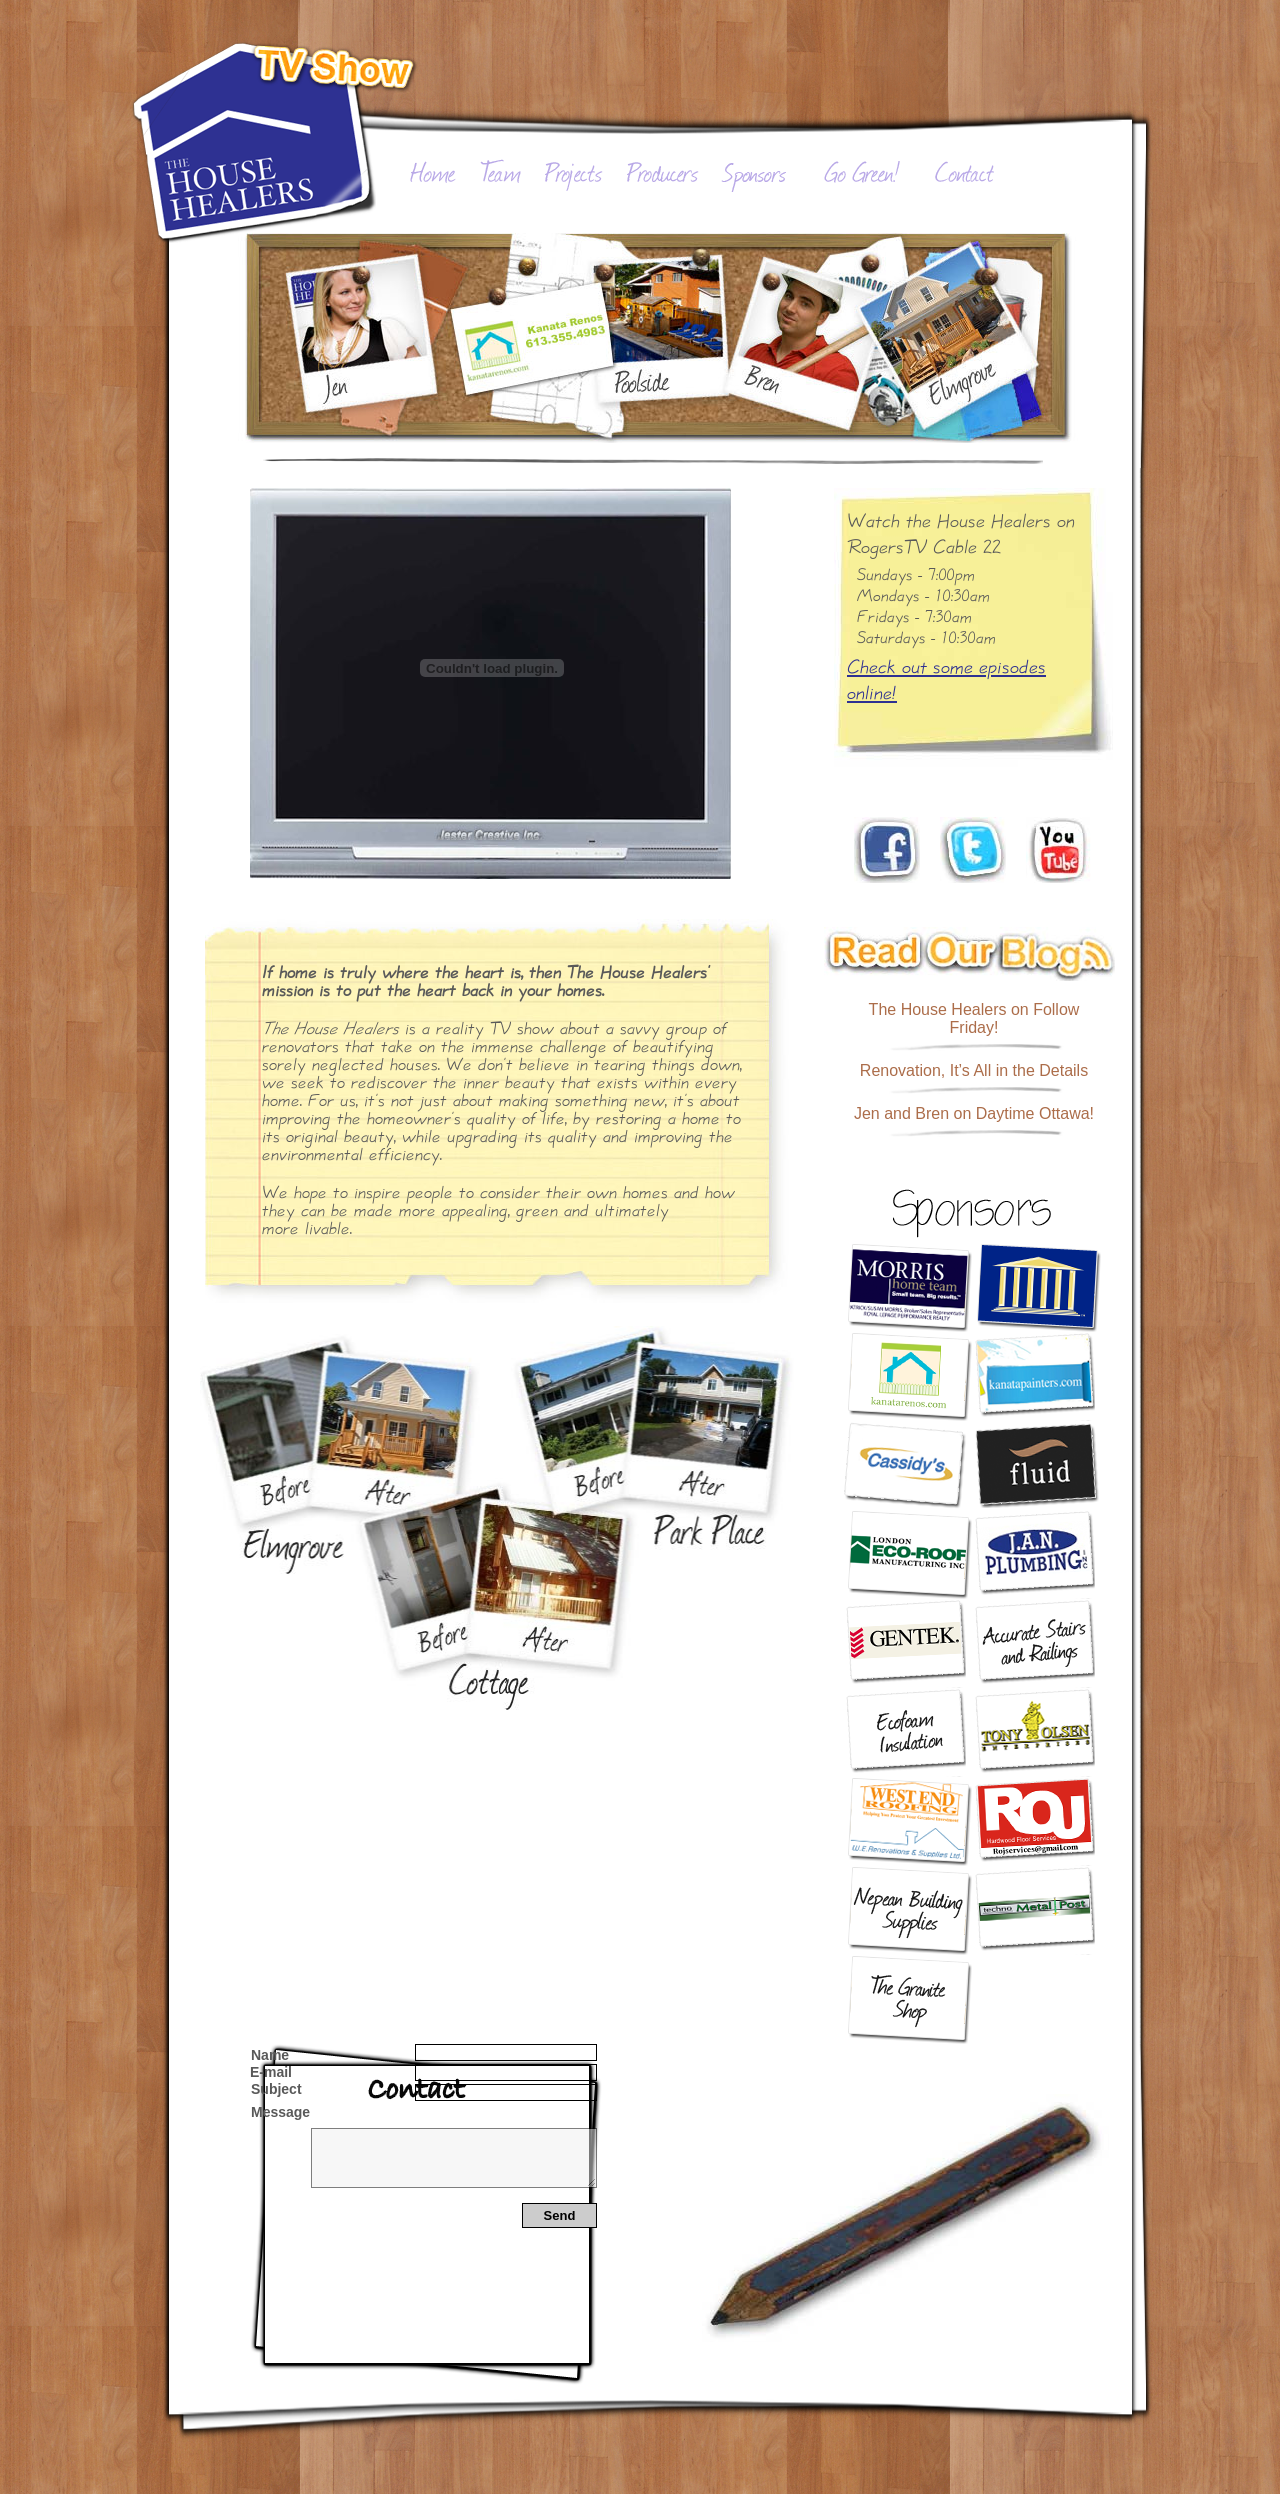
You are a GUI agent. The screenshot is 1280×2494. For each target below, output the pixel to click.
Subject (276, 2089)
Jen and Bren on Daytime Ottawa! (974, 1113)
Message (280, 2112)
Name (270, 2055)
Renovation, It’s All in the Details (974, 1070)
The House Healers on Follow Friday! (974, 1018)
